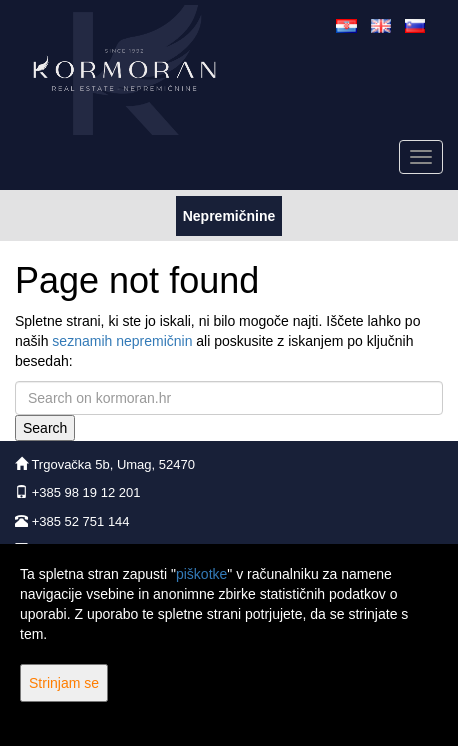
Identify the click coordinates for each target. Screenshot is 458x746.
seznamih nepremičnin (122, 341)
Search (45, 428)
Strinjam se (64, 683)
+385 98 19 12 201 (86, 492)
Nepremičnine (229, 214)
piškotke (201, 574)
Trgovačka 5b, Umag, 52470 (113, 464)
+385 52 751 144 (81, 521)
